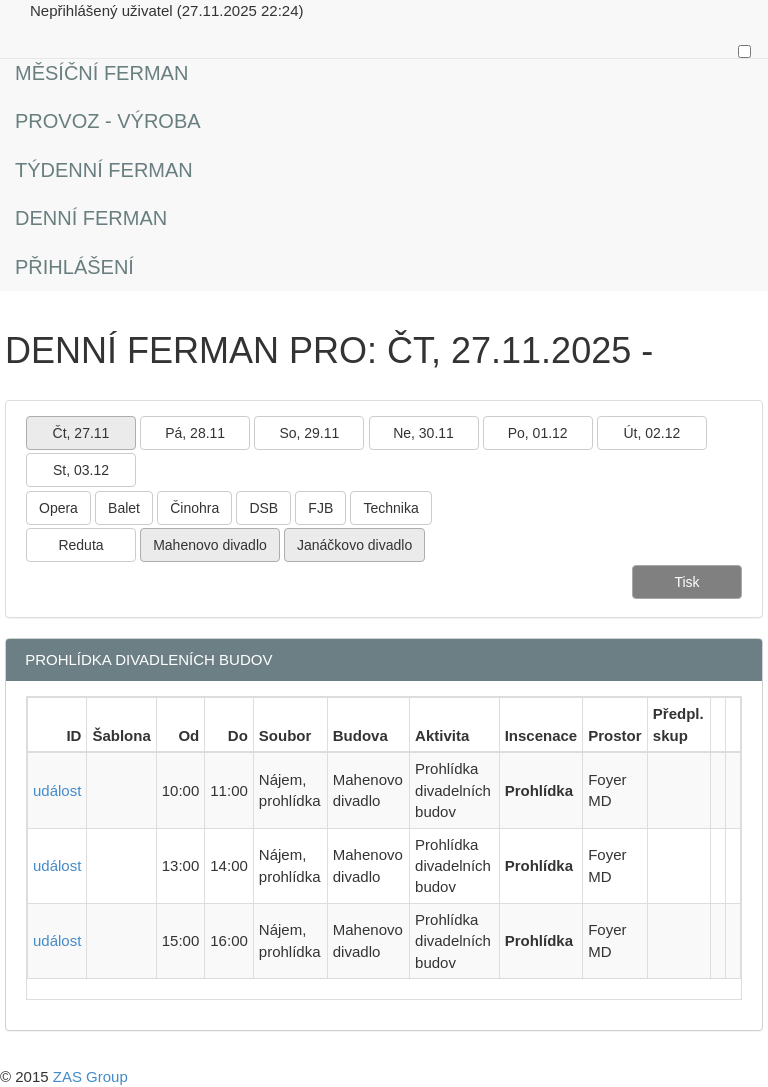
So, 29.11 (309, 433)
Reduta (80, 545)
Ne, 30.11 (423, 433)
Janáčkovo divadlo (354, 545)
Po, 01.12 (538, 433)
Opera (58, 508)
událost (57, 790)
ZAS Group (90, 1076)
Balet (124, 508)
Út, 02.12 (651, 433)
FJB (320, 508)
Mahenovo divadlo (210, 545)
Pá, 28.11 (195, 433)
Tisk (686, 582)
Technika (390, 508)
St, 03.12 (81, 470)
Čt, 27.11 (81, 433)
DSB (263, 508)
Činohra (194, 508)
